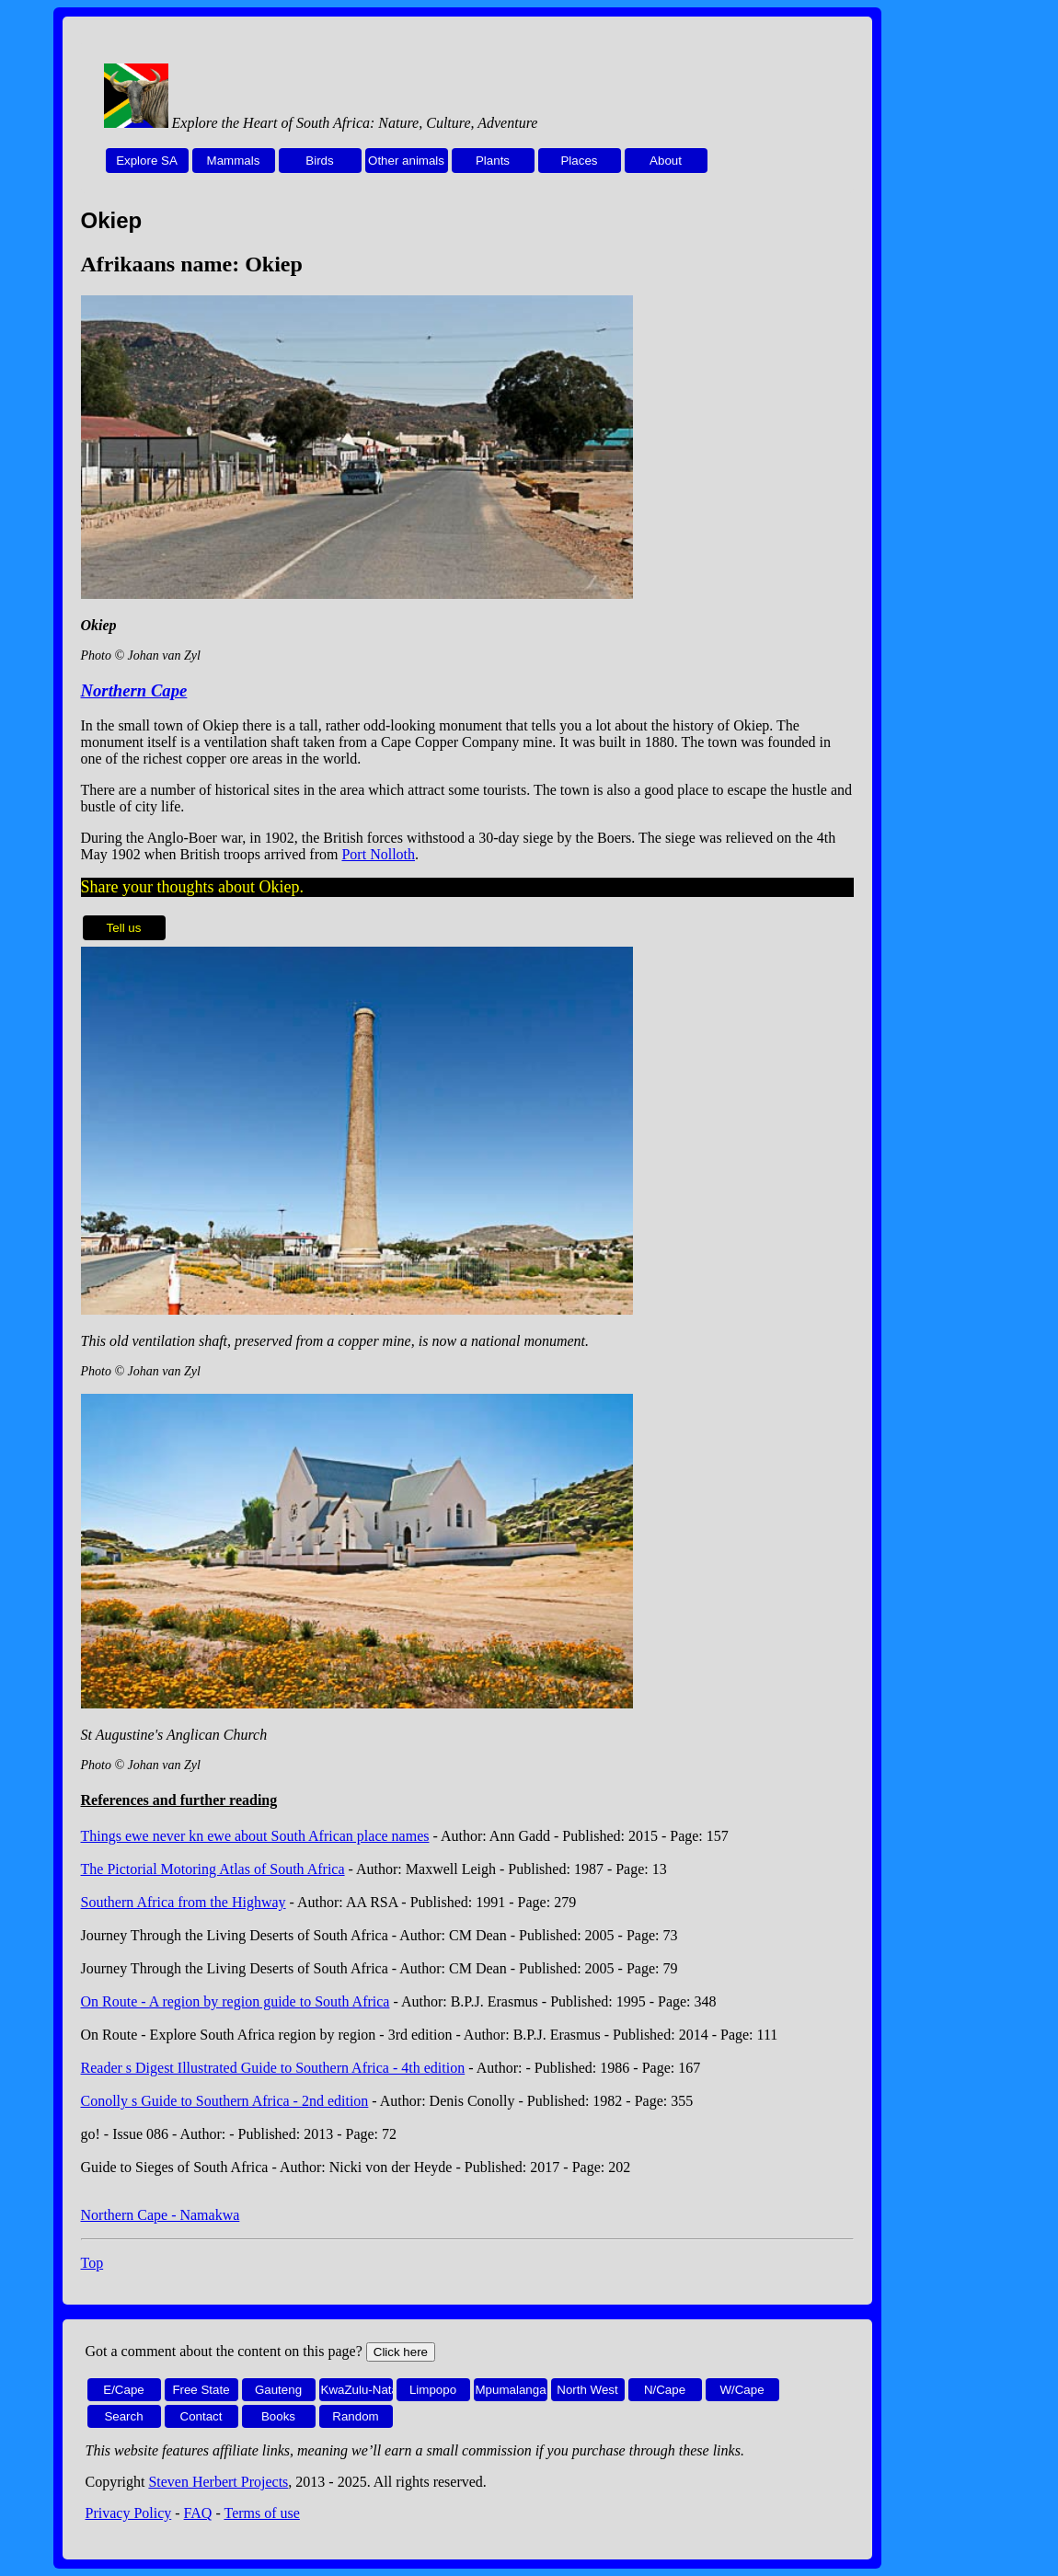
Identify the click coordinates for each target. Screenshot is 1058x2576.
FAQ (198, 2513)
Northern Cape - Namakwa (160, 2215)
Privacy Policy (129, 2513)
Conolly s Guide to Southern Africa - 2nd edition (225, 2101)
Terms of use (261, 2513)
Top (92, 2263)
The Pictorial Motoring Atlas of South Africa (213, 1869)
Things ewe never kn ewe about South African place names (255, 1836)
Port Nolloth (378, 854)
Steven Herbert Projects (218, 2482)
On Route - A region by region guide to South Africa (235, 2001)
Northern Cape (134, 690)
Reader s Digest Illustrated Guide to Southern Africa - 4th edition (273, 2068)
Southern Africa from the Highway (183, 1902)
